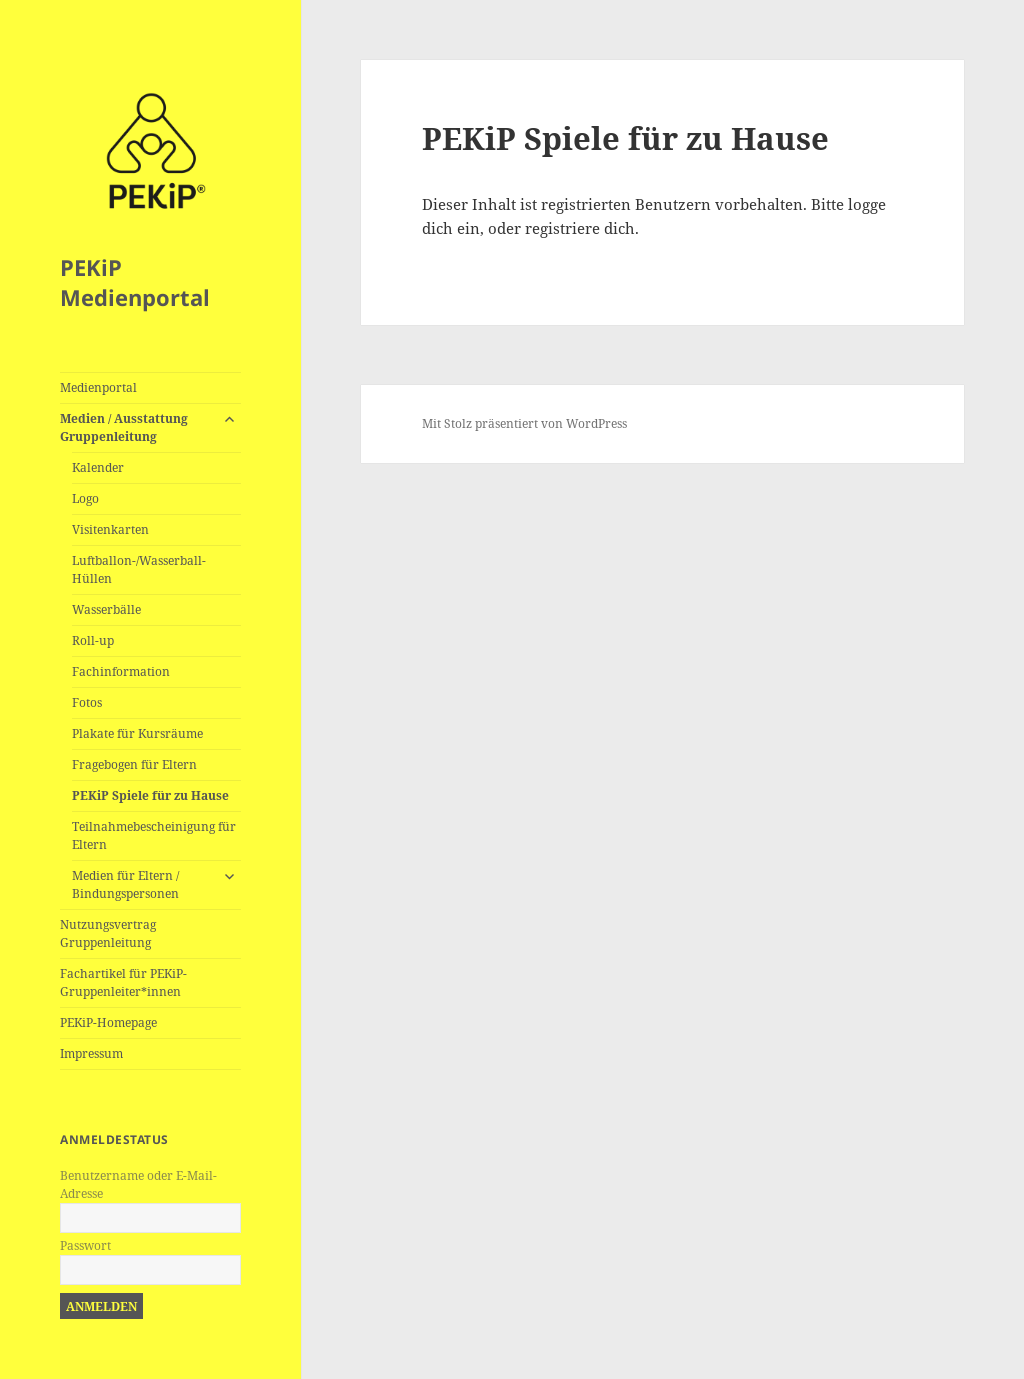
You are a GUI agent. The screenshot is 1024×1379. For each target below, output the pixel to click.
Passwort (85, 1245)
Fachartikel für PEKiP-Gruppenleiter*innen (123, 982)
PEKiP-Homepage (108, 1022)
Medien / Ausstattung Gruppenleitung (124, 427)
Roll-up (93, 640)
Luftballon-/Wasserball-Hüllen (139, 569)
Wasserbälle (106, 609)
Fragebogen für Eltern (134, 764)
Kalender (98, 467)
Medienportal (98, 387)
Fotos (87, 702)
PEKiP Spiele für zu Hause (150, 795)
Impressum (91, 1053)
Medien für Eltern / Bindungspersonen (125, 884)
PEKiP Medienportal (135, 282)
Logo (85, 498)
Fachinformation (121, 671)
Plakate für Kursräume (137, 733)
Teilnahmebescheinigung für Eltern (154, 835)
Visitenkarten (110, 529)
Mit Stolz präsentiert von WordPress (524, 423)
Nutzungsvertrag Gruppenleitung (108, 933)
